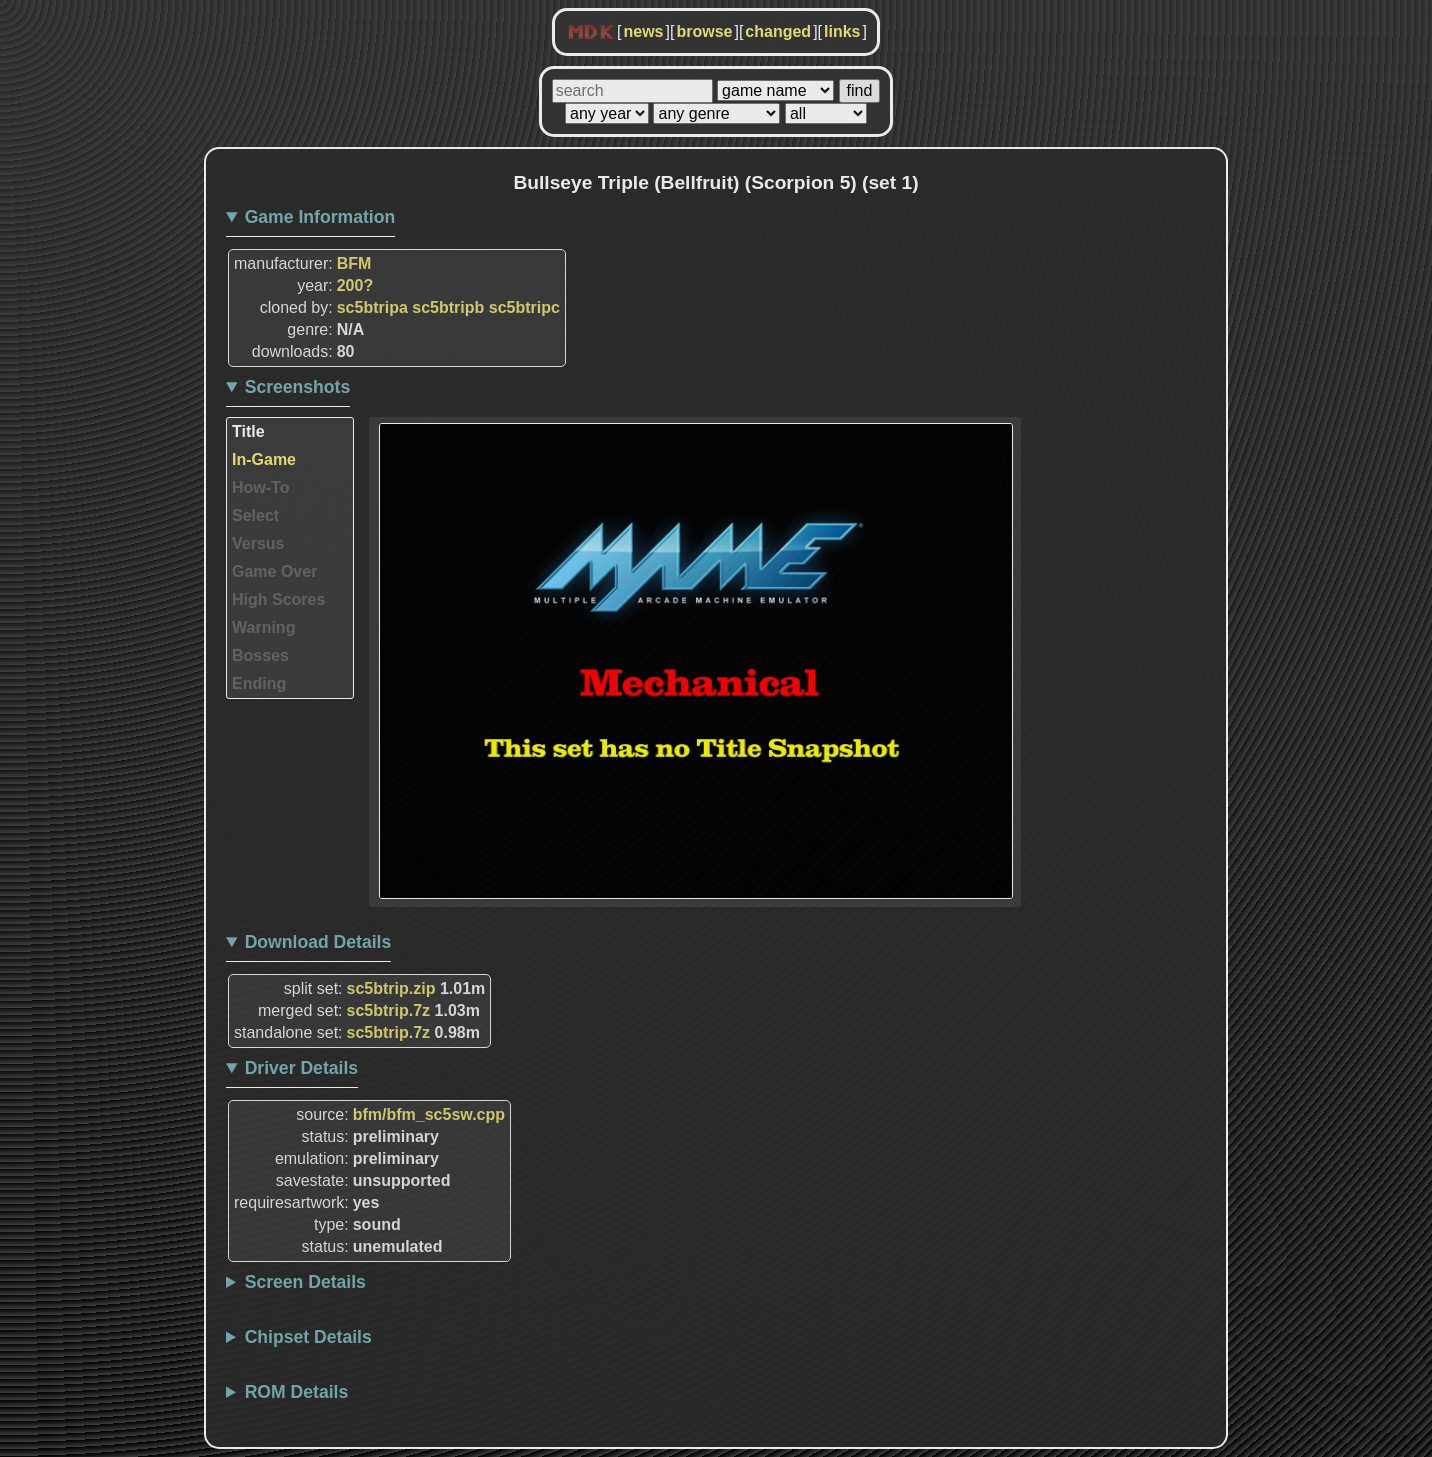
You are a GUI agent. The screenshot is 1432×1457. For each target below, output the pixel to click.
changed (778, 31)
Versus (258, 543)
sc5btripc (524, 307)
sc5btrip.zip (391, 988)
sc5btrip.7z (389, 1010)
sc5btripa (372, 307)
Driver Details (301, 1068)
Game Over (274, 571)
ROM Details (297, 1392)
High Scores (278, 599)
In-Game (264, 459)
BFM (354, 263)
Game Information (320, 217)
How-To (260, 487)
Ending (259, 683)
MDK (591, 33)
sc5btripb (448, 307)
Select (255, 515)
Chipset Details (308, 1337)
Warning (263, 627)
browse (704, 31)
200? (355, 285)
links (842, 31)
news (643, 31)
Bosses (260, 655)
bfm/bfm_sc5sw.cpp (429, 1114)
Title (248, 431)
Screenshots (298, 387)
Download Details (318, 942)
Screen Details (305, 1282)
